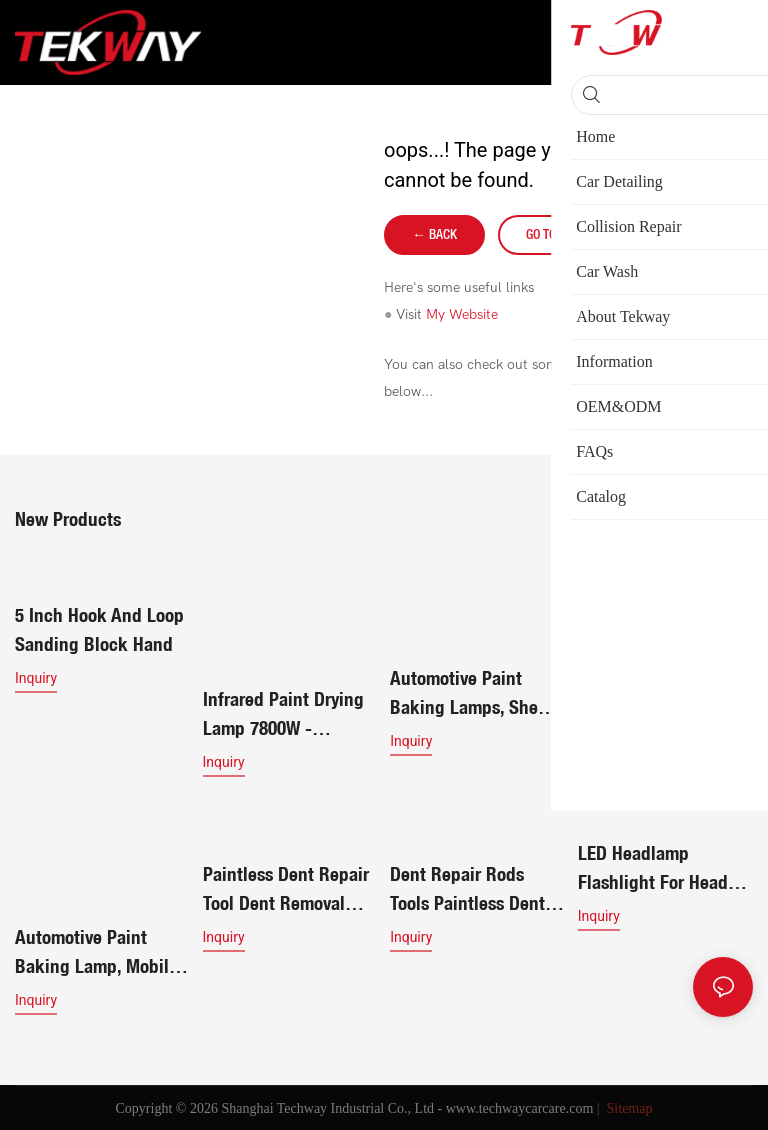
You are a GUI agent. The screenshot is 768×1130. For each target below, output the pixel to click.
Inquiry (36, 678)
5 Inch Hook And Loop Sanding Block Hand (99, 629)
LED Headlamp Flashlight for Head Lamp (653, 869)
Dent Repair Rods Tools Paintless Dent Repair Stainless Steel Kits (474, 890)
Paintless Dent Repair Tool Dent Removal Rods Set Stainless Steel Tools (286, 890)
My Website (462, 314)
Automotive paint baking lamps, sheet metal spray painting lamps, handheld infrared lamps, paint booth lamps (472, 694)
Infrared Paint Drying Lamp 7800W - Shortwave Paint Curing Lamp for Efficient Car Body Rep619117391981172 (660, 694)
